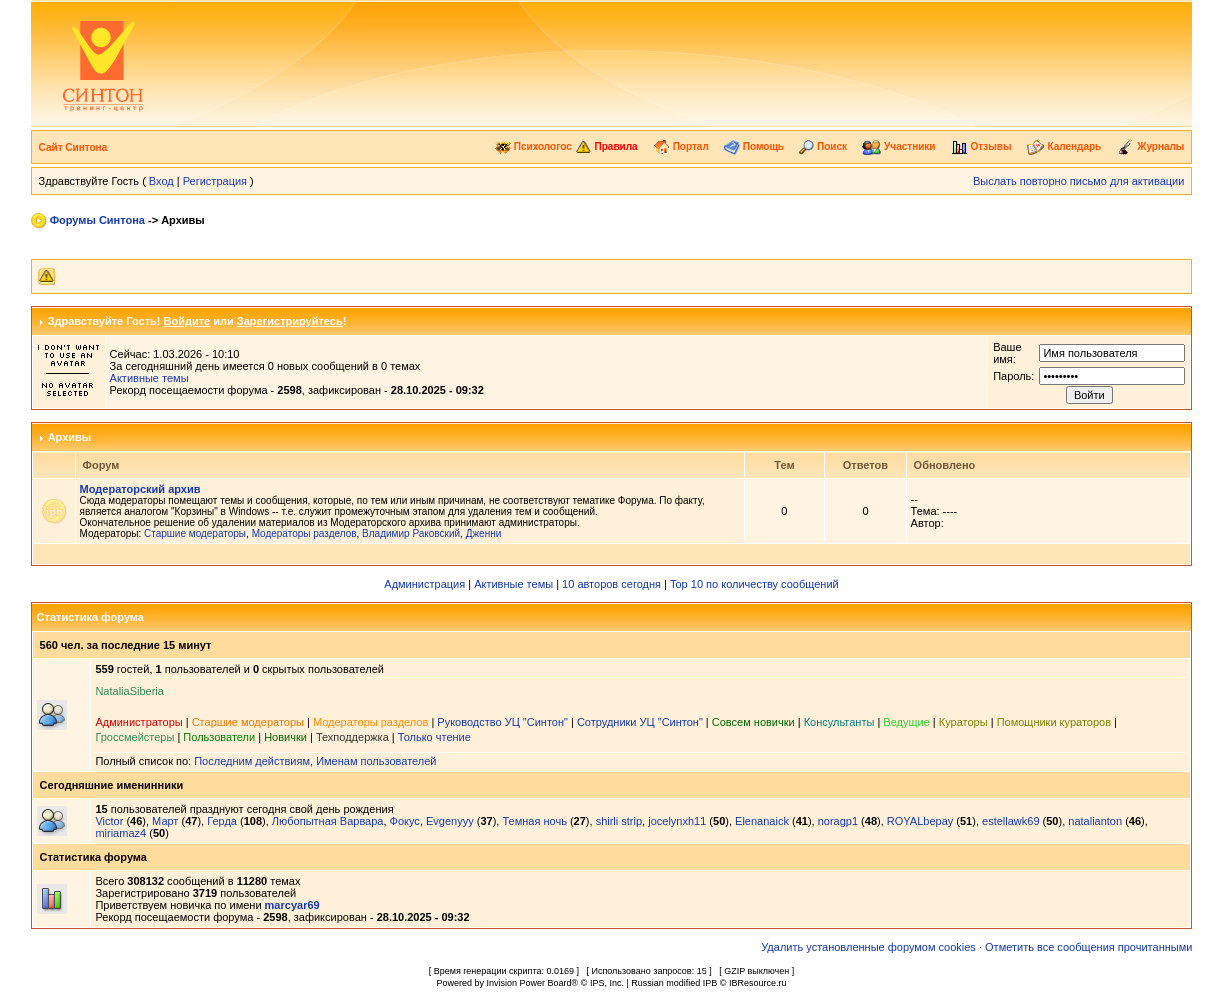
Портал (681, 146)
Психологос (533, 146)
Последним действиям (252, 761)
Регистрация (215, 181)
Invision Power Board (529, 983)
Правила (606, 146)
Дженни (484, 533)
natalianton (1095, 821)
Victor (109, 821)
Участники (898, 146)
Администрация (424, 584)
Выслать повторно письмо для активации (1079, 181)
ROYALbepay (920, 821)
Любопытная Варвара (328, 821)
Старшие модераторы (195, 533)
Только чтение (434, 737)
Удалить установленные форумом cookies (868, 947)
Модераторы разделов (304, 533)
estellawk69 (1010, 821)
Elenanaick (762, 821)
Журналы (1151, 146)
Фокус (405, 821)
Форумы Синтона (97, 220)
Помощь (754, 146)
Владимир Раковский (411, 533)
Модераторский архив (140, 489)
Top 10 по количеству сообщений (754, 584)
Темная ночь (534, 821)
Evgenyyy (450, 821)
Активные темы (149, 378)
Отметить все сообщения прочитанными (1088, 947)
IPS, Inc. (607, 983)
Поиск (823, 146)
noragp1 (838, 821)
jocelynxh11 (677, 821)
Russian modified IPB (674, 983)
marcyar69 (292, 905)
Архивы (70, 437)
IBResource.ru (758, 983)
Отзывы (981, 146)
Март (165, 821)
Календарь (1064, 146)
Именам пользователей (376, 761)
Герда (222, 821)
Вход (161, 181)
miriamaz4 (120, 833)
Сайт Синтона (73, 147)
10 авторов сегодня (611, 584)
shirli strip (619, 821)
